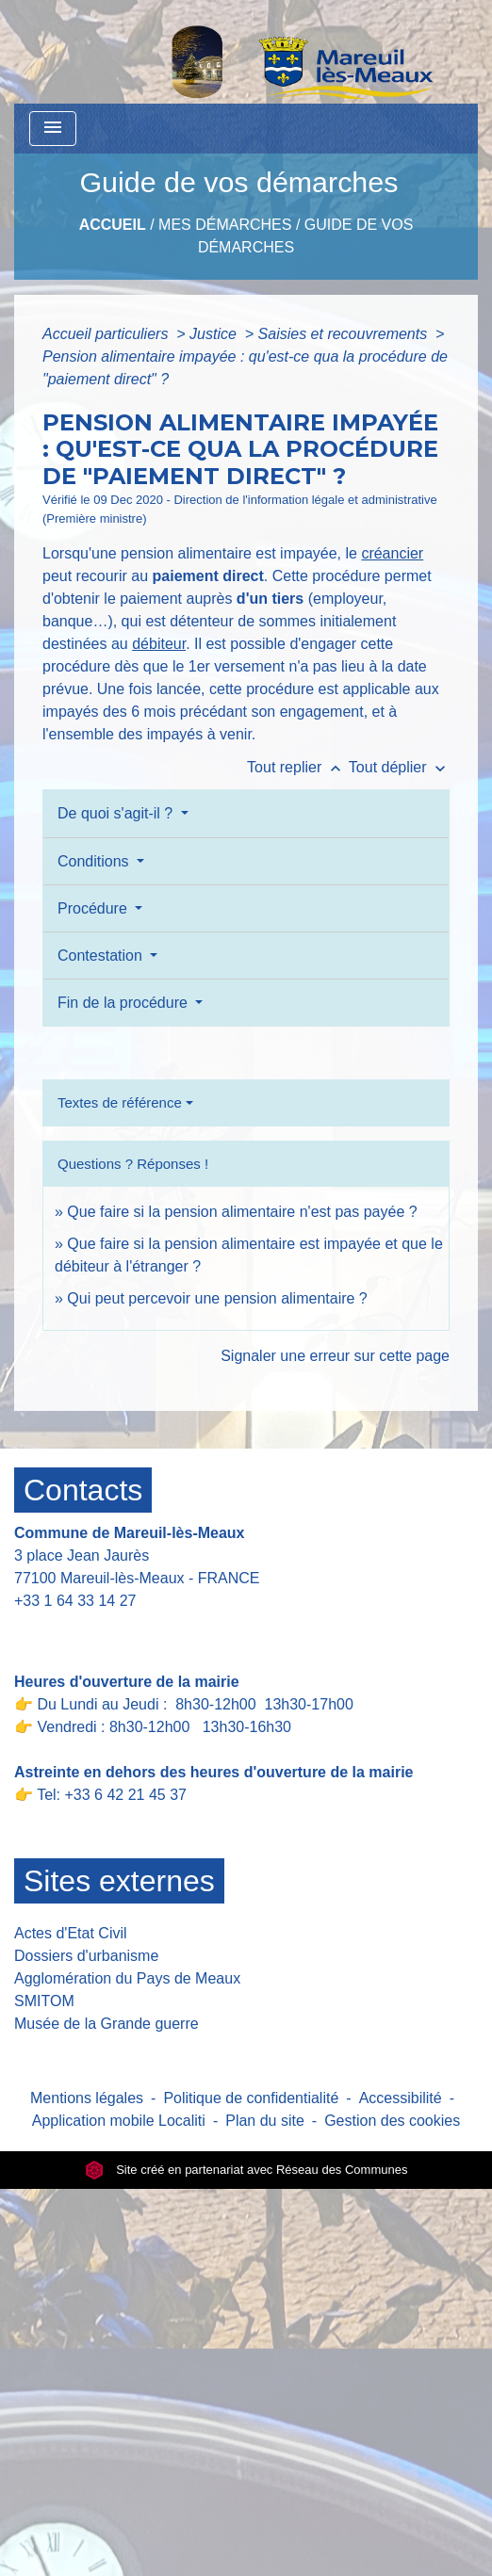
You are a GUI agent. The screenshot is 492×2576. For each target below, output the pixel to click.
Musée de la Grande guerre (106, 2024)
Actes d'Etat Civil (70, 1933)
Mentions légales (86, 2098)
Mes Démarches (224, 225)
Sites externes (119, 1881)
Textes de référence (119, 1102)
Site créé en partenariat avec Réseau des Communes (246, 2170)
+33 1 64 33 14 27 (75, 1601)
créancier (392, 553)
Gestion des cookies (392, 2121)
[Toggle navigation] (52, 128)
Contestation (101, 956)
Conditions (95, 861)
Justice (214, 334)
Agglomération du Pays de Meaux (127, 1978)
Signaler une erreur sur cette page (335, 1356)
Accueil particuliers (107, 334)
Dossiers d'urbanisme (86, 1956)
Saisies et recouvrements (345, 334)
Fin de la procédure (124, 1003)
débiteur (159, 644)
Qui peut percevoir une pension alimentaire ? (217, 1298)
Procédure (94, 908)
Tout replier (298, 767)
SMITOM (44, 2001)
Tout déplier (399, 767)
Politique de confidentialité (250, 2098)
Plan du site (264, 2121)
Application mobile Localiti (118, 2121)
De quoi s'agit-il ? (117, 813)
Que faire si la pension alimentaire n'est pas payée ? (242, 1212)
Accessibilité (400, 2098)
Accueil (112, 225)
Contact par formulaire (100, 1630)
